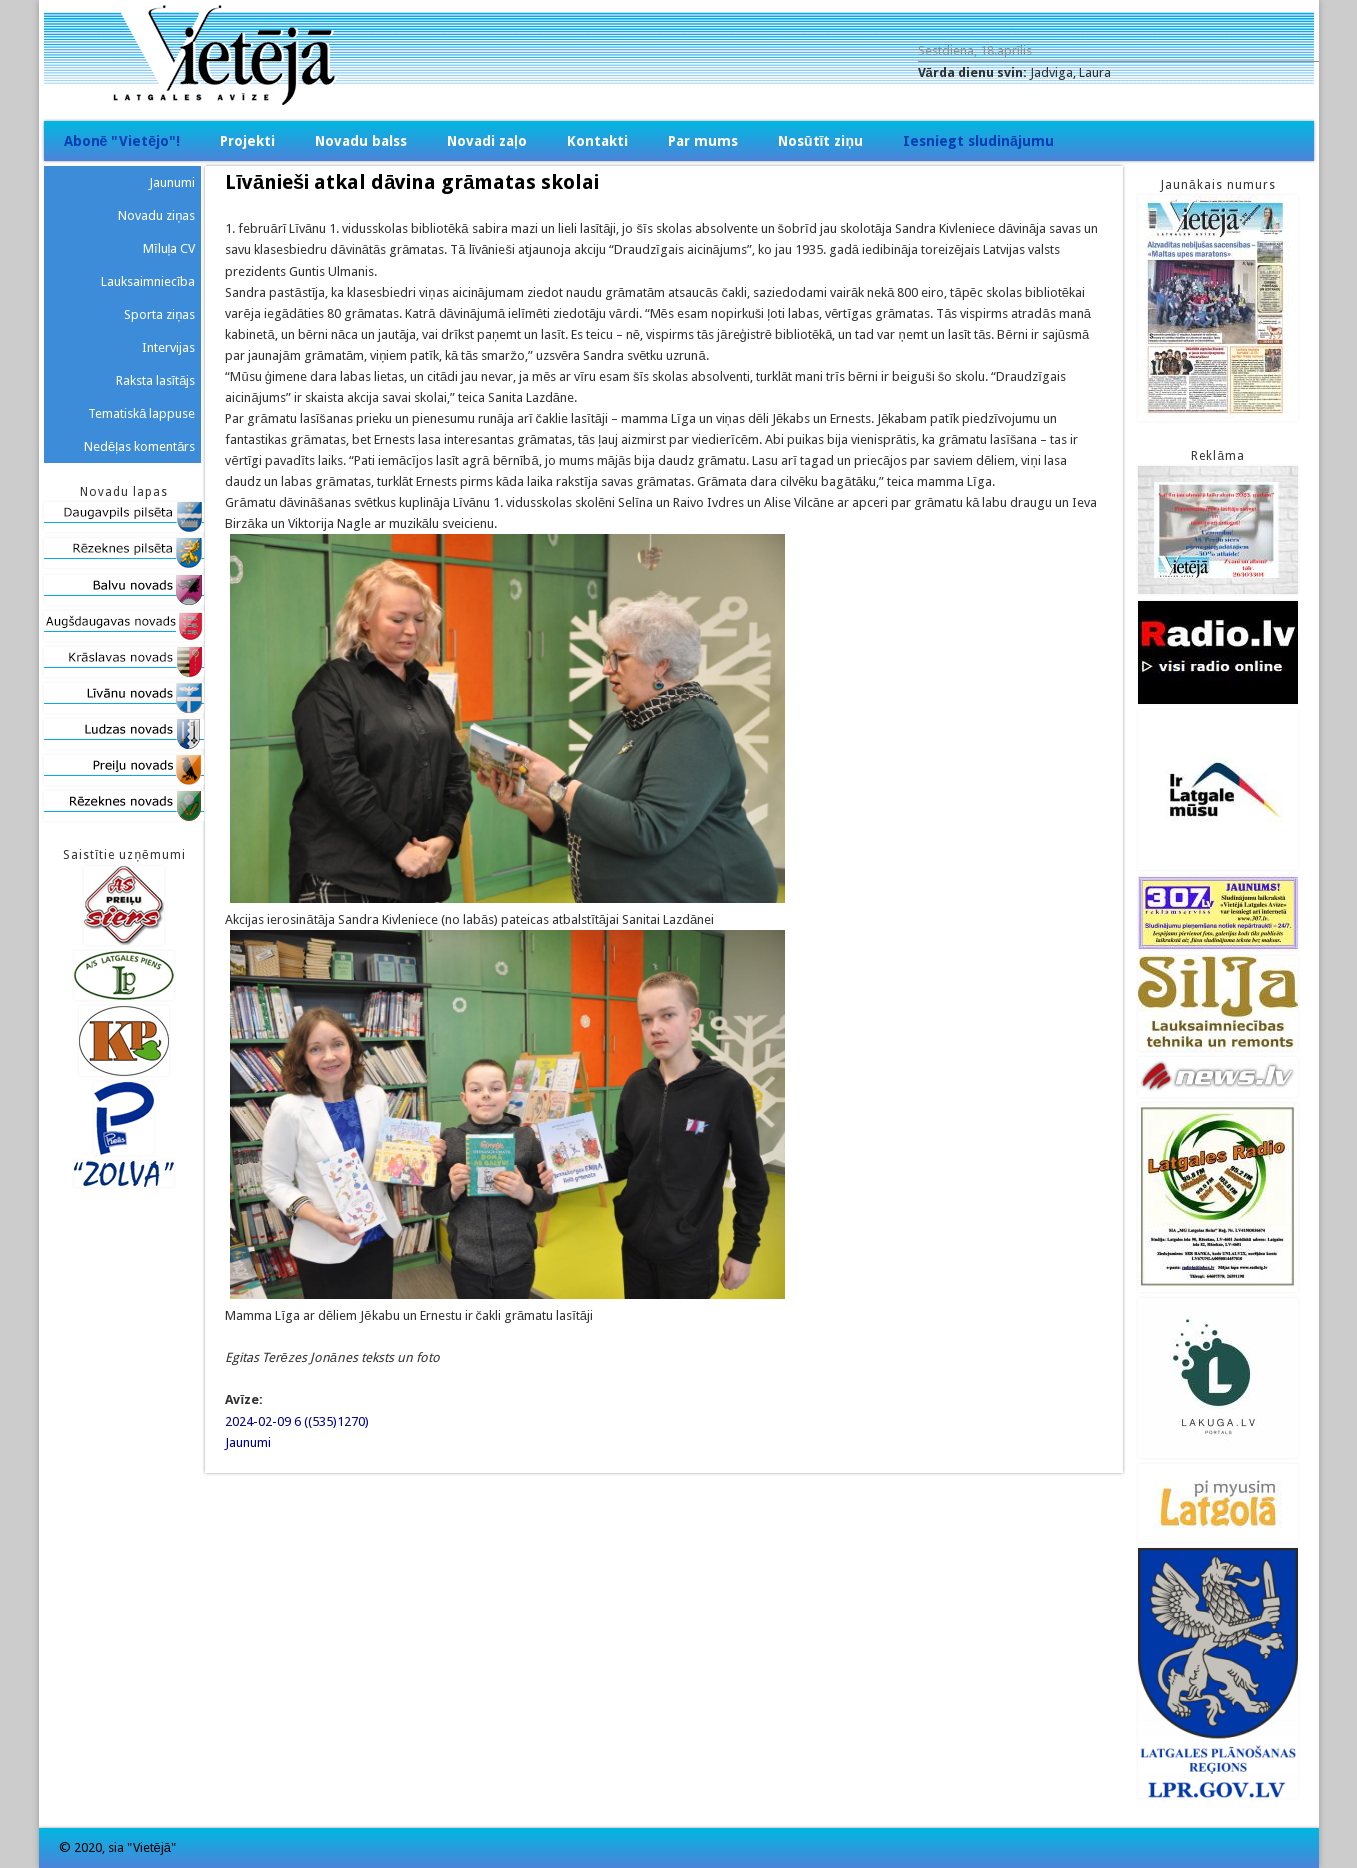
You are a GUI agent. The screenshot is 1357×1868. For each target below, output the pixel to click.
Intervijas (168, 347)
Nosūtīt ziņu (820, 141)
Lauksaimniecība (148, 281)
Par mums (703, 141)
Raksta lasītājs (156, 380)
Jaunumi (248, 1442)
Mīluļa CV (169, 248)
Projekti (247, 141)
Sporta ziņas (159, 314)
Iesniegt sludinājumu (978, 141)
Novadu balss (361, 141)
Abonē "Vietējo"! (122, 141)
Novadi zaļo (487, 141)
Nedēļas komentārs (139, 446)
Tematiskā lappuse (141, 413)
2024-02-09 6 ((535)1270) (297, 1421)
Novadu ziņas (156, 215)
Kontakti (597, 141)
